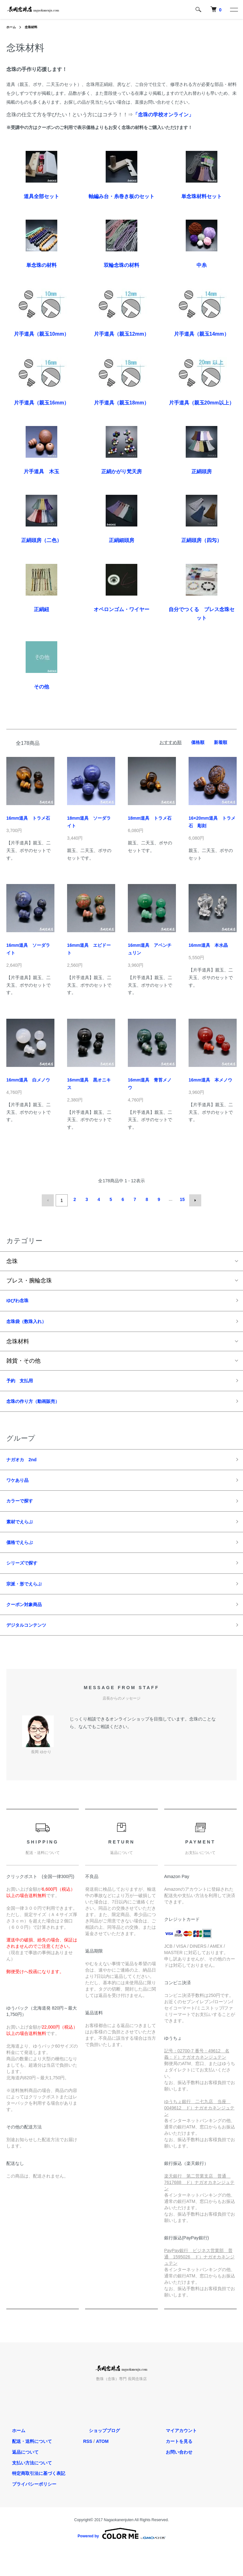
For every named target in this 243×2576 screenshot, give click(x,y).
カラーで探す (23, 1512)
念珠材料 (34, 27)
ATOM (102, 2465)
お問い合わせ (173, 2476)
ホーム (12, 27)
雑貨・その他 (23, 1362)
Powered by (121, 2557)
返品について (19, 2476)
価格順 (197, 742)
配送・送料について (26, 2465)
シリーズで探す (26, 1580)
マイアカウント (175, 2454)
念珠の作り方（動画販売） (40, 1406)
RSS (87, 2465)
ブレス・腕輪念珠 (29, 1278)
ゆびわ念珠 (20, 1299)
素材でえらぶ (23, 1535)
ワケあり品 (20, 1489)
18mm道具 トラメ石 (149, 818)
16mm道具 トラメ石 (28, 818)
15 (181, 1199)
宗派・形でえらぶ (29, 1602)
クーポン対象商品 (29, 1625)
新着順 (220, 742)
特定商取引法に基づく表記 (32, 2497)
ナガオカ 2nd (25, 1466)
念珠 (12, 1259)
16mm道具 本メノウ (210, 1079)
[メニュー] (233, 9)
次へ (193, 1199)
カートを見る (173, 2465)
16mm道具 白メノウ (28, 1079)
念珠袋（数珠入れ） (32, 1322)
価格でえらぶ (23, 1557)
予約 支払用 (23, 1383)
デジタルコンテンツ (32, 1648)
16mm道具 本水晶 (208, 945)
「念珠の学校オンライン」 (163, 114)
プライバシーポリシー (28, 2508)
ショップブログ (98, 2454)
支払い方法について (26, 2486)
